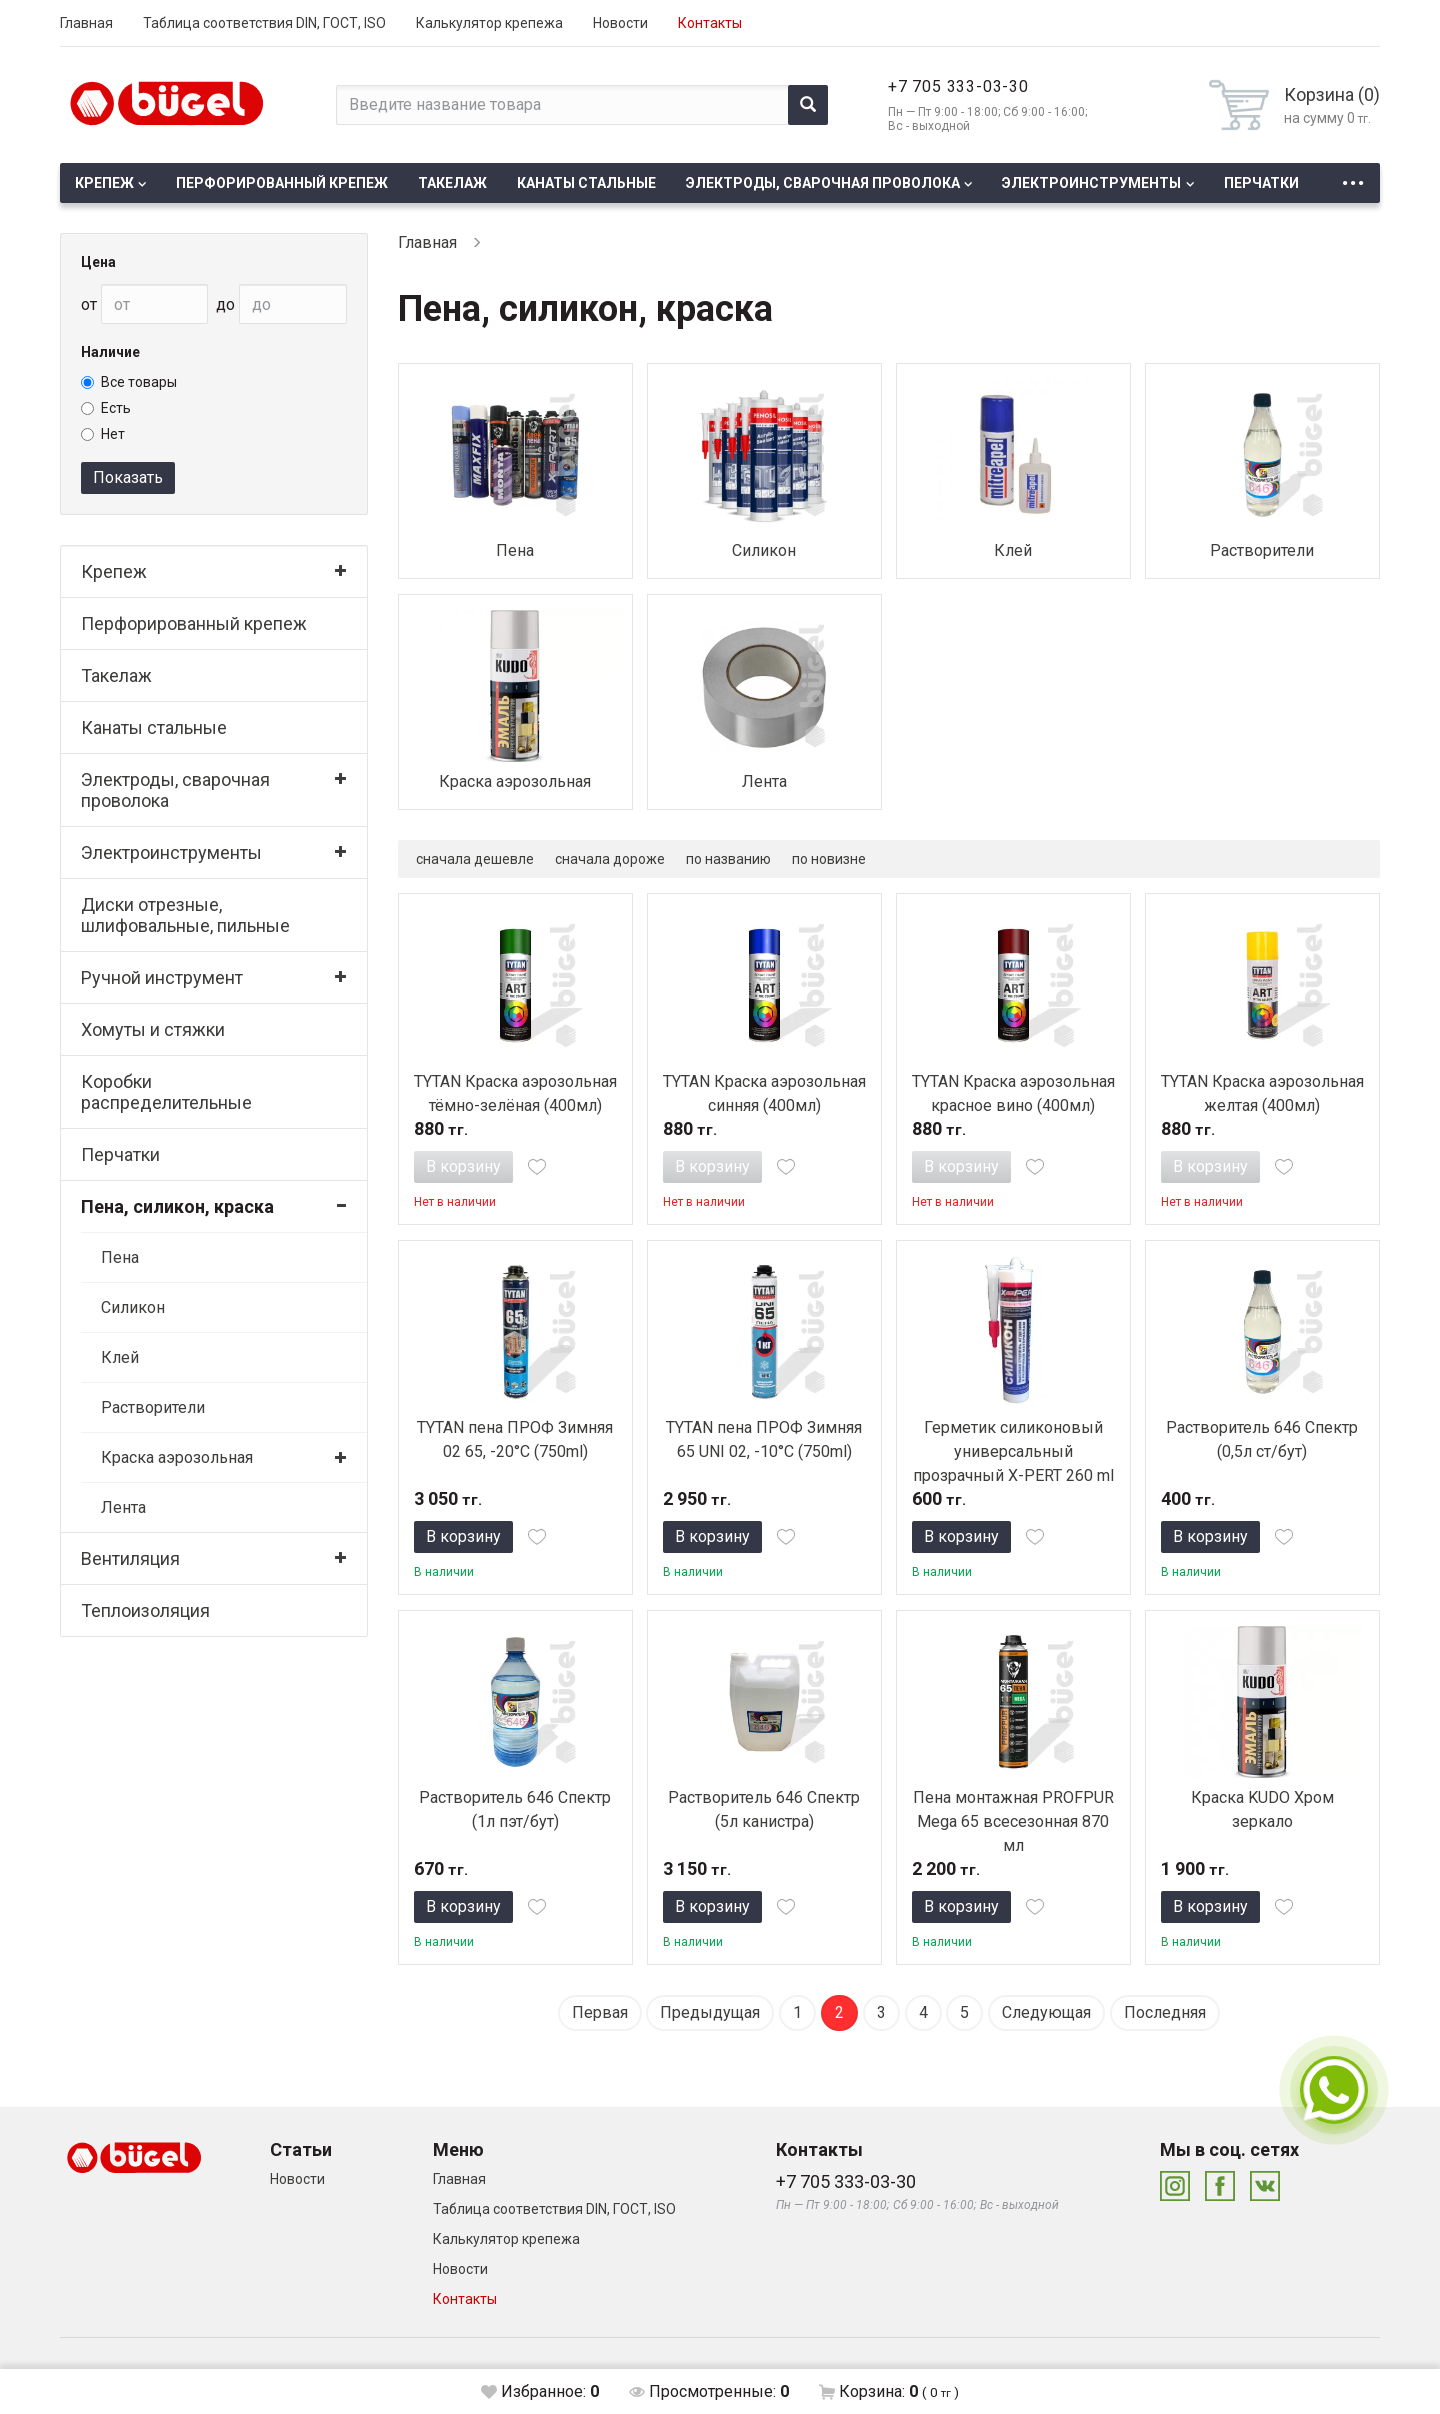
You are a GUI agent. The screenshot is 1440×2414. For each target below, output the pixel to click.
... (1353, 177)
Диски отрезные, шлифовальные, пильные (185, 915)
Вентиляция (130, 1558)
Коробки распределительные (166, 1092)
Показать (128, 477)
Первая (600, 2012)
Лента (123, 1507)
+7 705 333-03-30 (958, 86)
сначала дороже (610, 859)
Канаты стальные (586, 183)
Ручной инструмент (162, 977)
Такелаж (452, 183)
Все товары (129, 382)
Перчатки (1261, 183)
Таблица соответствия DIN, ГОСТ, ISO (264, 23)
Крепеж (104, 183)
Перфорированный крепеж (282, 183)
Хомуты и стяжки (153, 1029)
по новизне (829, 859)
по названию (728, 859)
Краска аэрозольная (177, 1457)
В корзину (463, 1166)
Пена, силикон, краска (177, 1206)
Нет (103, 434)
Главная (86, 23)
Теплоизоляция (145, 1610)
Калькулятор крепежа (489, 23)
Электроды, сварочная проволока (823, 183)
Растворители (153, 1407)
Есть (106, 408)
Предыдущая (710, 2012)
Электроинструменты (1091, 183)
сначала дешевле (475, 859)
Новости (620, 23)
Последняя (1165, 2012)
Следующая (1046, 2012)
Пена (120, 1257)
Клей (120, 1357)
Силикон (133, 1307)
